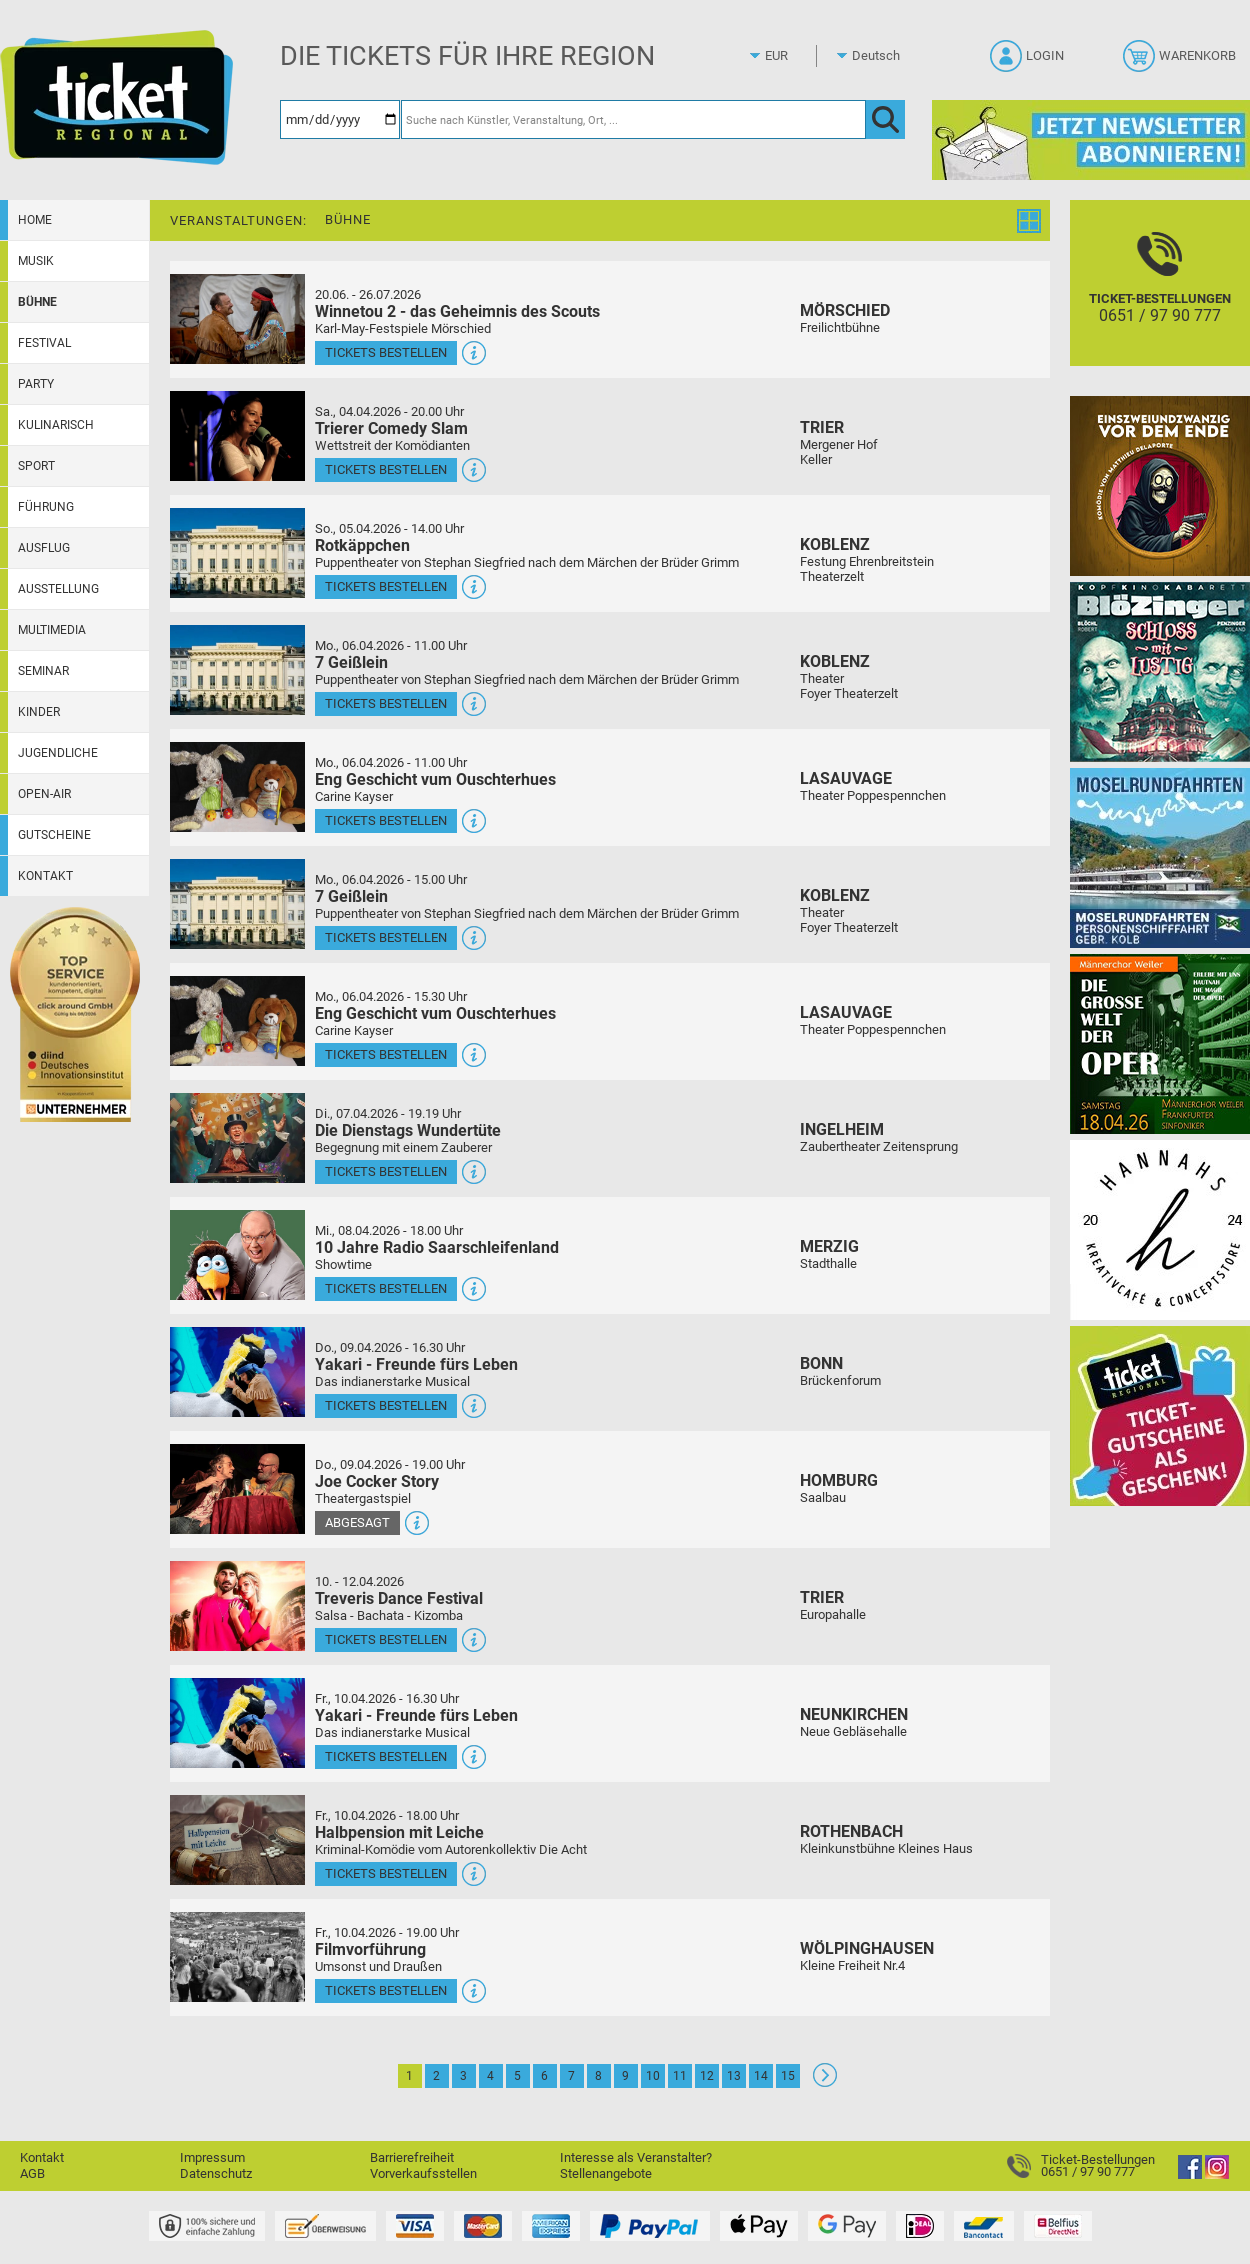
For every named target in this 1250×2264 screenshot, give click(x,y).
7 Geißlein (351, 662)
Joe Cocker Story (377, 1481)
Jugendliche (58, 753)
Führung (46, 507)
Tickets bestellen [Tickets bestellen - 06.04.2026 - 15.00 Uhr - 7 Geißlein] (386, 937)
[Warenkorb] (1181, 62)
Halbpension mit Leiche (399, 1832)
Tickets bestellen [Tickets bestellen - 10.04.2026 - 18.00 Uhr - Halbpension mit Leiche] (386, 1873)
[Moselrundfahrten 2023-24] (1160, 857)
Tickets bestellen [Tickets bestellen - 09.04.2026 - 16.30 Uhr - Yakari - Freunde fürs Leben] (386, 1405)
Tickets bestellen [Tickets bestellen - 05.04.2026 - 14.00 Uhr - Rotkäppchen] (386, 586)
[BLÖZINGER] (1160, 671)
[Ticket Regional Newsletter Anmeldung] (1091, 139)
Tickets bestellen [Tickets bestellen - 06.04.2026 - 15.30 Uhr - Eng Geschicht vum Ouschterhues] (386, 1054)
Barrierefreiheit (412, 2157)
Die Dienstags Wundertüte (408, 1130)
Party (36, 384)
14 (761, 2076)
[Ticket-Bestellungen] (1160, 300)
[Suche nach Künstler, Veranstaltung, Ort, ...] (633, 119)
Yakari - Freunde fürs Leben (416, 1364)
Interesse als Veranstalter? (636, 2157)
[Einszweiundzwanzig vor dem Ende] (1160, 485)
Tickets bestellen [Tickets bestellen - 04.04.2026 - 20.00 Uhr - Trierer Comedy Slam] (386, 469)
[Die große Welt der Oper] (1160, 1043)
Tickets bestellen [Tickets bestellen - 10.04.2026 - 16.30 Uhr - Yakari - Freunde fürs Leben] (386, 1756)
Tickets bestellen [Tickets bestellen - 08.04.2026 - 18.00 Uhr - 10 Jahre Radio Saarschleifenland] (386, 1288)
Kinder (39, 712)
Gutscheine (54, 835)
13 (734, 2076)
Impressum (212, 2157)
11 (680, 2076)
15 (788, 2076)
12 (707, 2076)
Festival (44, 343)
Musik (36, 261)
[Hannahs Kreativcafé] (1160, 1229)
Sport (36, 466)
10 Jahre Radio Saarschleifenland (437, 1247)
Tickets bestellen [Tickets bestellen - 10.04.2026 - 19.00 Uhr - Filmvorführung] (386, 1990)
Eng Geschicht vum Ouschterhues (435, 779)
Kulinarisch (56, 425)
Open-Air (44, 794)
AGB (32, 2173)
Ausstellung (58, 589)
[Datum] (340, 119)
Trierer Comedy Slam (391, 428)
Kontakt (45, 876)
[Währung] (795, 56)
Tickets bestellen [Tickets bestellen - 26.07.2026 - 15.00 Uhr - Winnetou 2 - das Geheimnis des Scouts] (386, 352)
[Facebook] (1190, 2174)
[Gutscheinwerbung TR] (1160, 1415)
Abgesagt (357, 1522)
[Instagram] (1217, 2174)
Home (35, 220)
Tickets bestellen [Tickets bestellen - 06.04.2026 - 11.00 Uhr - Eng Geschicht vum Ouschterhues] (386, 820)
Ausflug (44, 548)
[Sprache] (882, 56)
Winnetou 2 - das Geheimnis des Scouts (457, 311)
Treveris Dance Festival (399, 1598)
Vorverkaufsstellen (423, 2173)
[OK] (885, 119)
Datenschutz (216, 2173)
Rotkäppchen (362, 545)
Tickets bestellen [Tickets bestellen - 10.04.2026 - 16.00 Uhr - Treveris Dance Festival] (386, 1639)
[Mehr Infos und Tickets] (237, 318)
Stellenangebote (606, 2173)
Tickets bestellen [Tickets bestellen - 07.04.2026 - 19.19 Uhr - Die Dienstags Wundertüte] (386, 1171)
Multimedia (52, 630)
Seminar (43, 671)
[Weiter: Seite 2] (825, 2082)
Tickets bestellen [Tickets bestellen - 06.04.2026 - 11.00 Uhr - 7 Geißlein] (386, 703)
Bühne (37, 302)
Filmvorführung (370, 1949)
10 (653, 2076)
